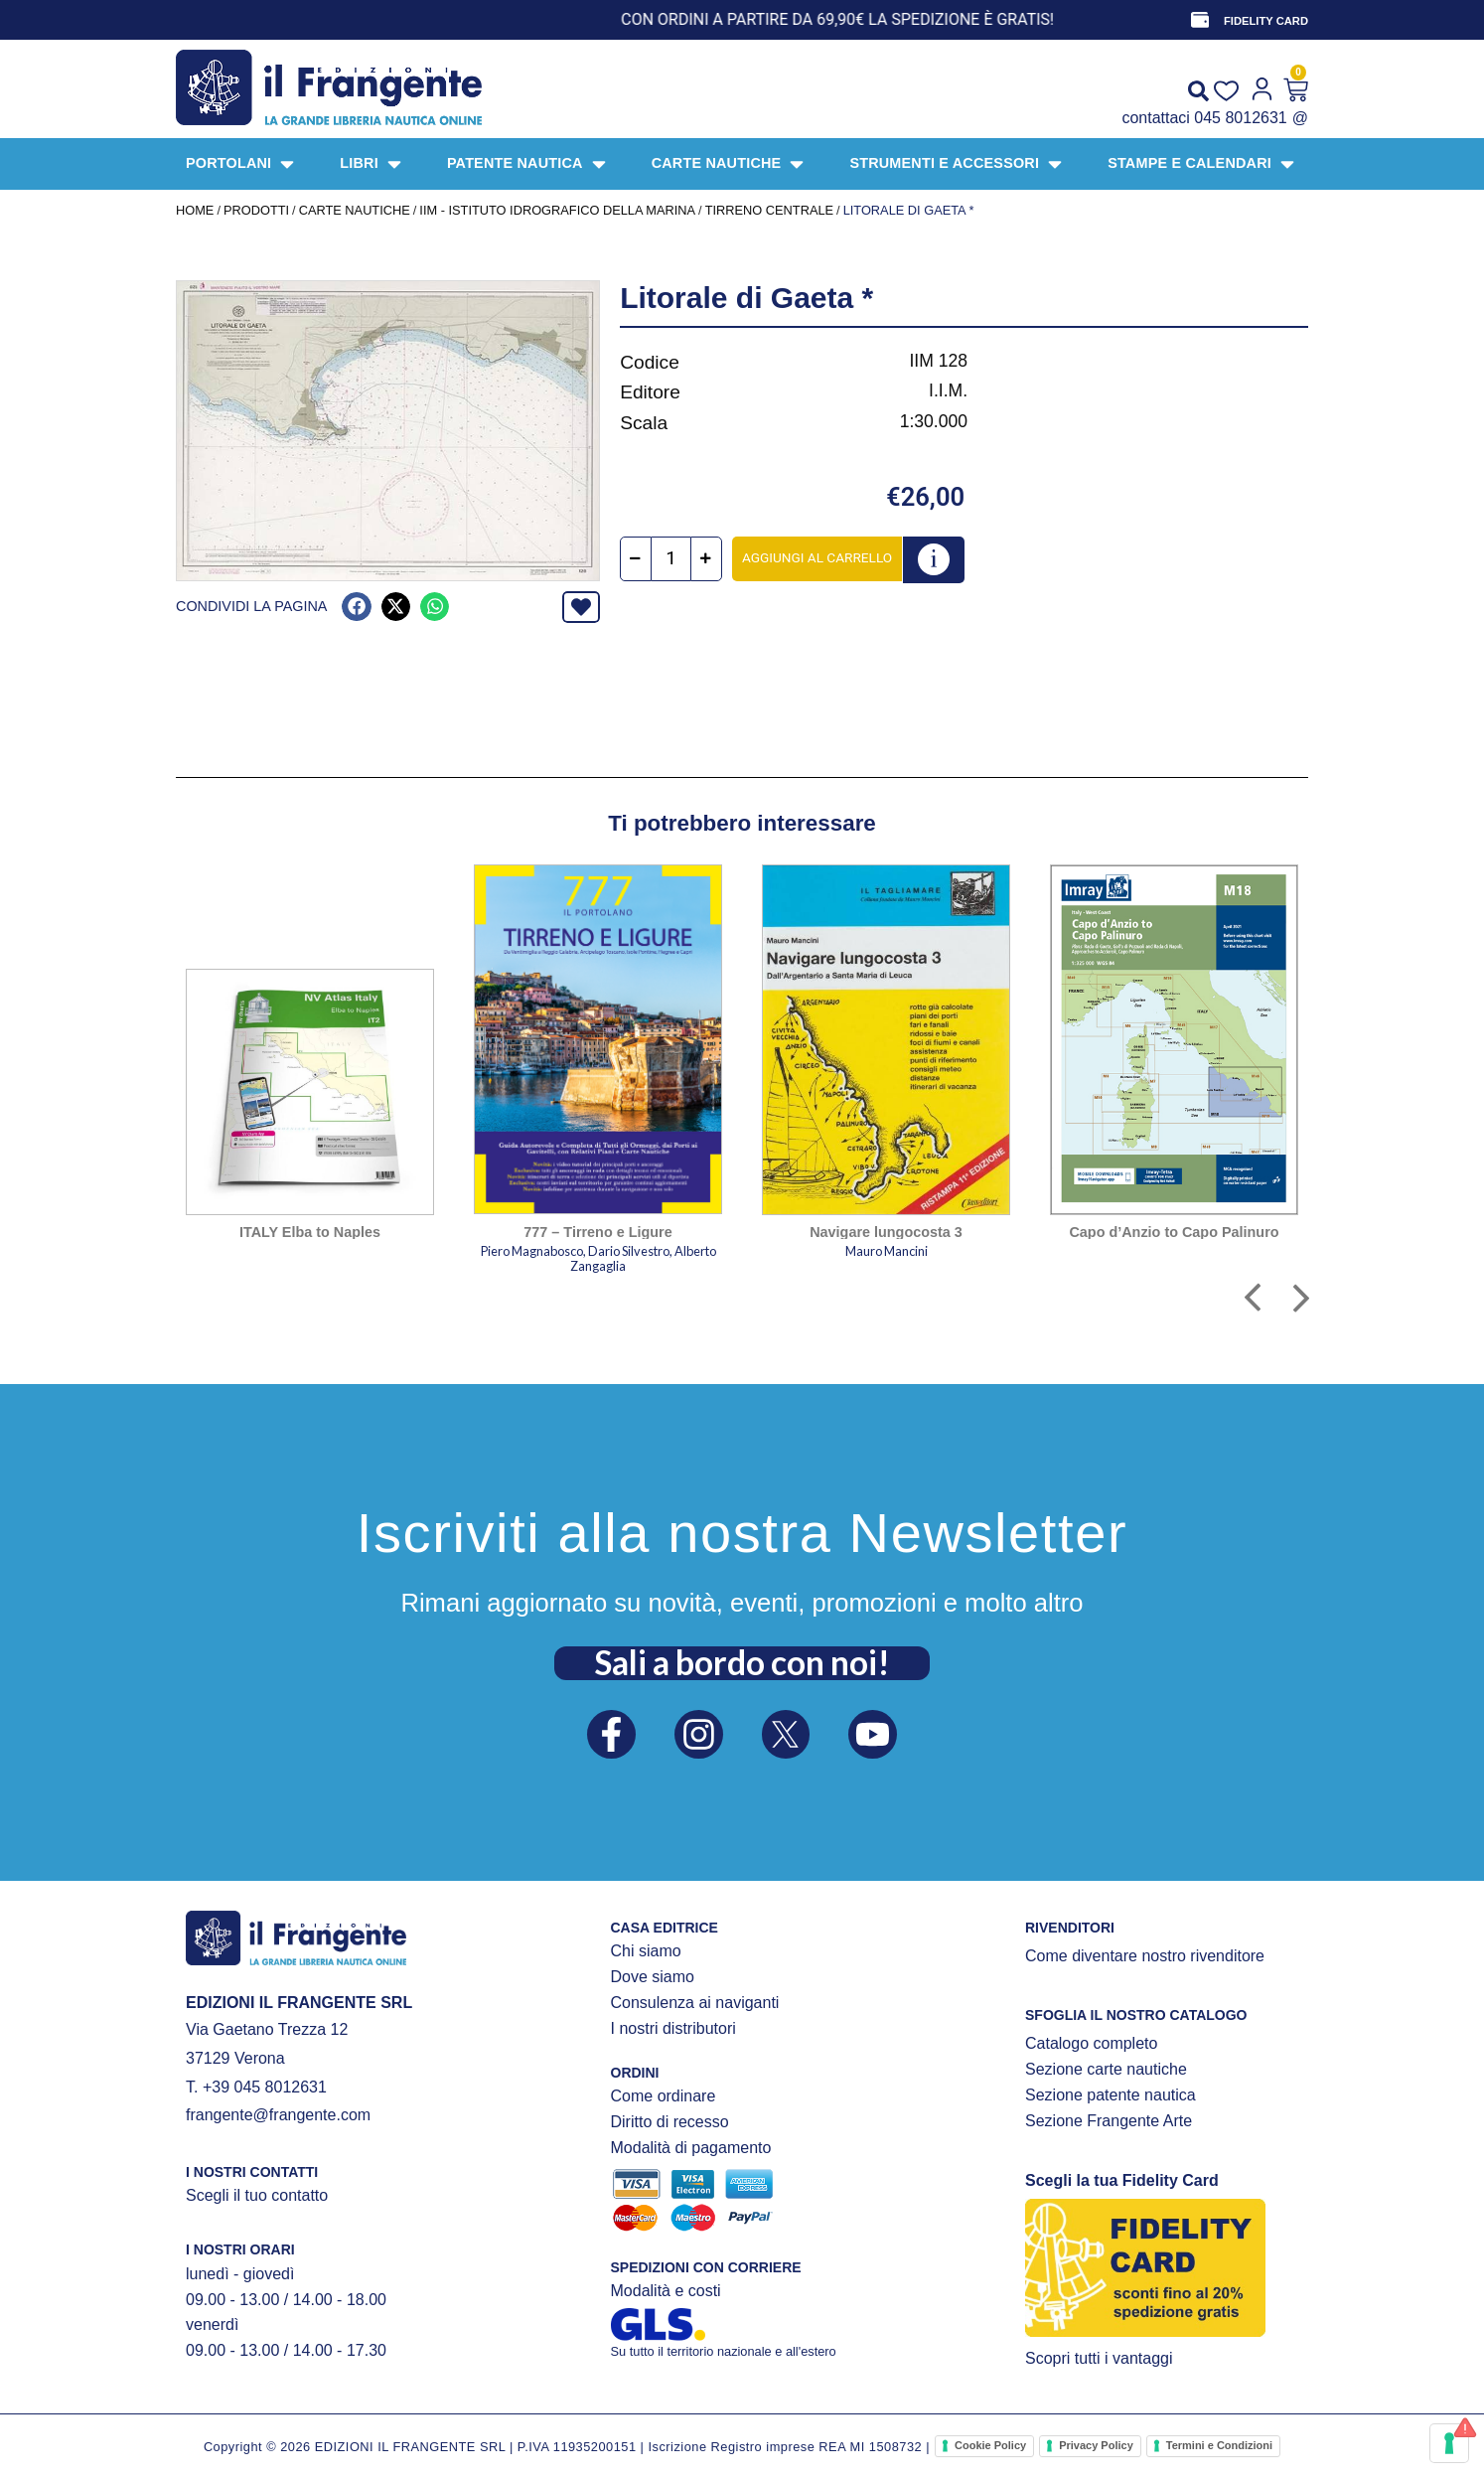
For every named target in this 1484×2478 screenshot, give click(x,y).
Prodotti (256, 210)
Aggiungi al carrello (817, 557)
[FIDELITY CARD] (1200, 20)
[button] (356, 606)
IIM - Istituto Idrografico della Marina (557, 210)
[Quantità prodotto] (671, 559)
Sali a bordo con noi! (742, 1662)
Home (195, 210)
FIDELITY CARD (1266, 21)
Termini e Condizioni (1219, 2445)
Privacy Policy (1096, 2445)
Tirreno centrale (769, 210)
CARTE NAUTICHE (354, 210)
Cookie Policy (990, 2445)
